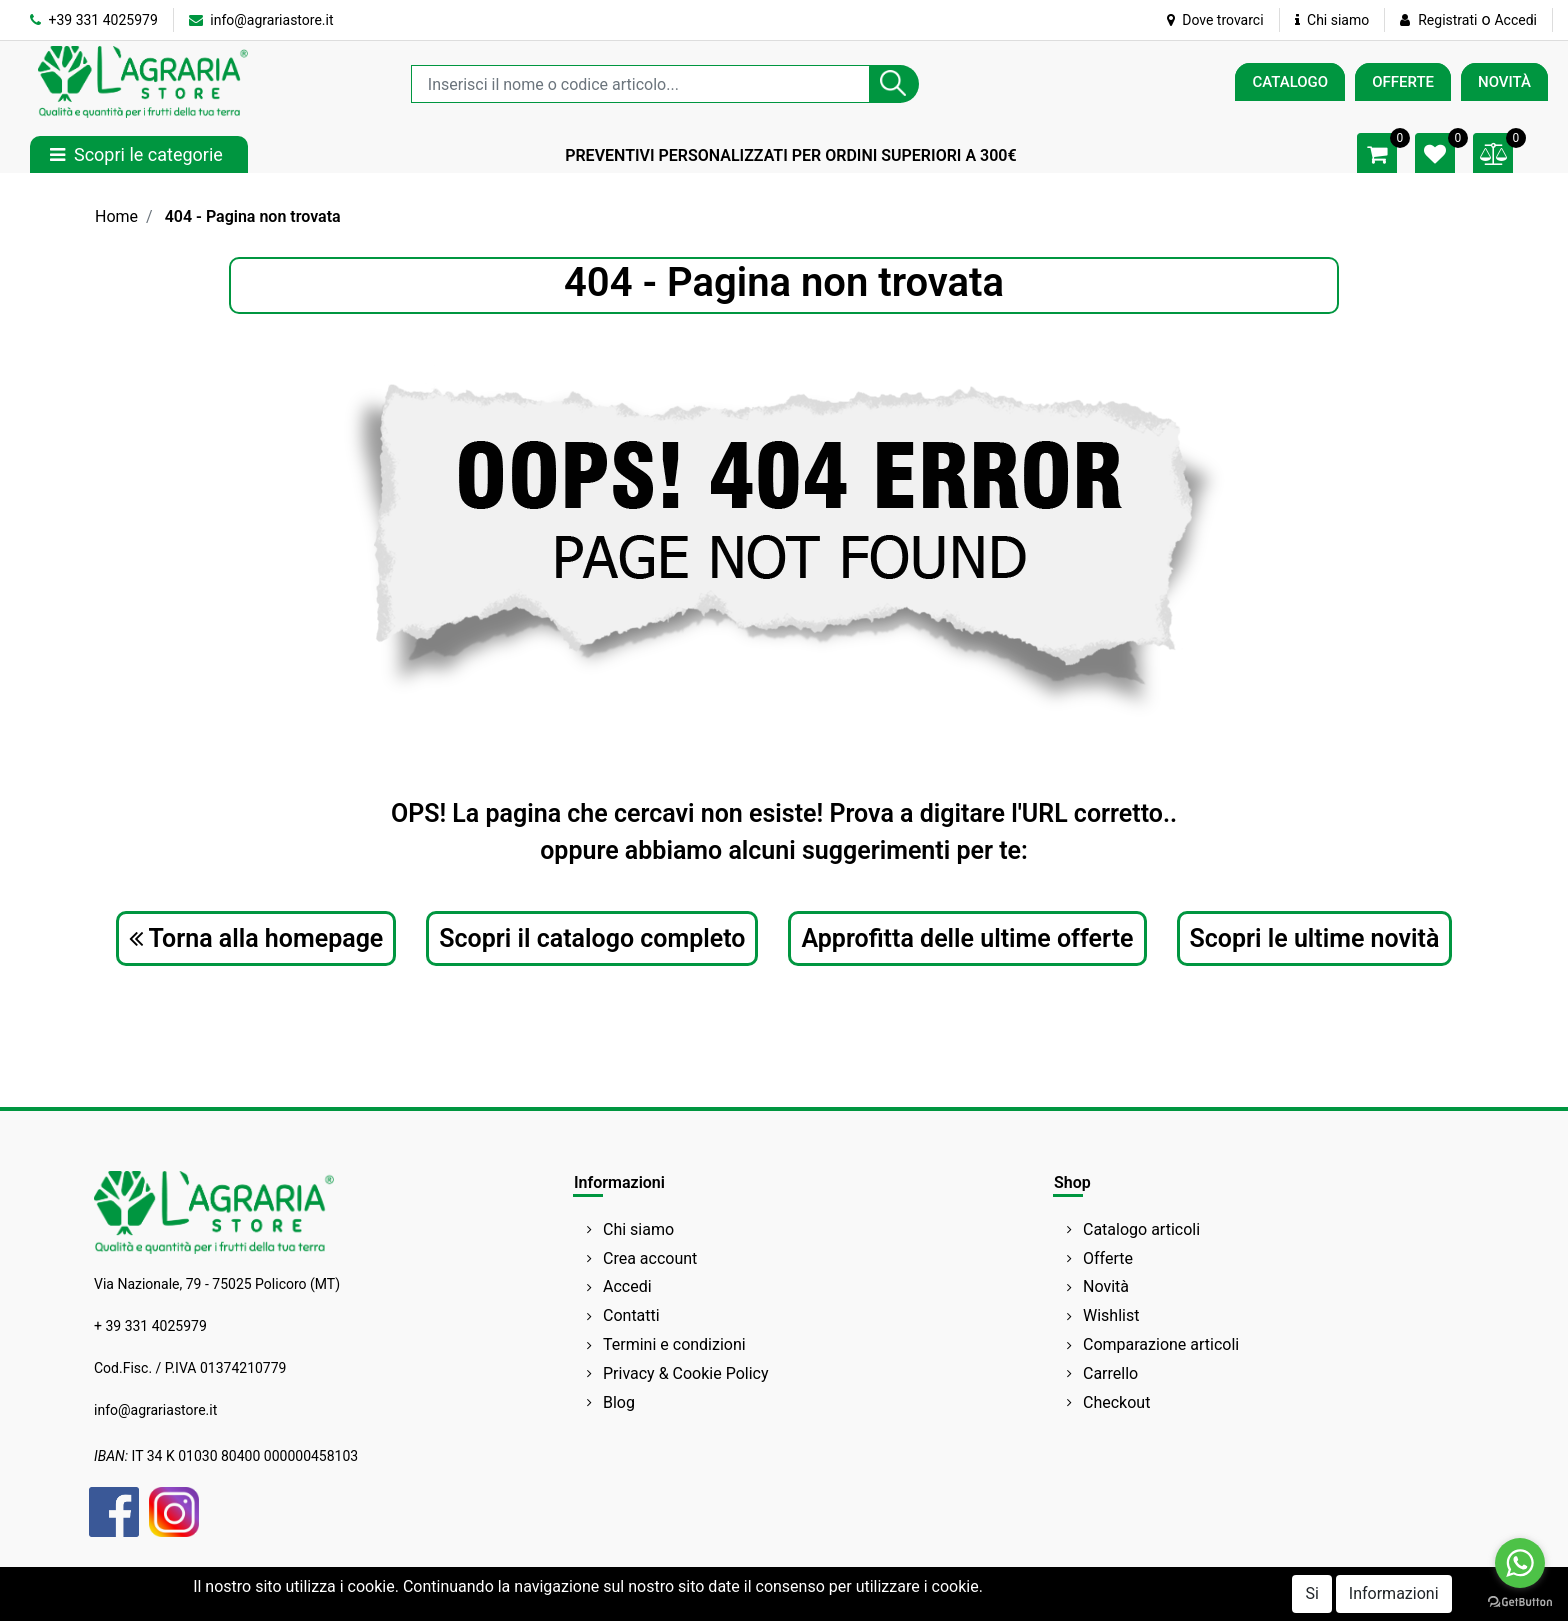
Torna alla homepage (256, 938)
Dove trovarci (1215, 20)
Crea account (650, 1258)
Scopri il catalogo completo (592, 938)
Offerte (1108, 1258)
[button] (894, 84)
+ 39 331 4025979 (150, 1326)
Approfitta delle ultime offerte (967, 938)
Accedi (1515, 20)
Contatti (631, 1315)
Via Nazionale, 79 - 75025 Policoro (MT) (217, 1284)
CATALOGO (1290, 82)
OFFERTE (1403, 82)
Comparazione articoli (1161, 1344)
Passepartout (869, 1603)
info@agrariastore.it (261, 20)
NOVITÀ (1504, 82)
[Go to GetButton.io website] (1520, 1601)
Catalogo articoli (1141, 1229)
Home (116, 216)
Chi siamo (1332, 20)
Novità (1106, 1286)
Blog (619, 1402)
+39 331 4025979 (94, 20)
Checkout (1116, 1402)
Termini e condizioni (674, 1344)
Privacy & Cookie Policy (686, 1373)
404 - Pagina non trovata (253, 216)
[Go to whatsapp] (1520, 1563)
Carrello (1110, 1373)
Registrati (1447, 20)
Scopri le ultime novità (1315, 938)
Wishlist (1111, 1315)
